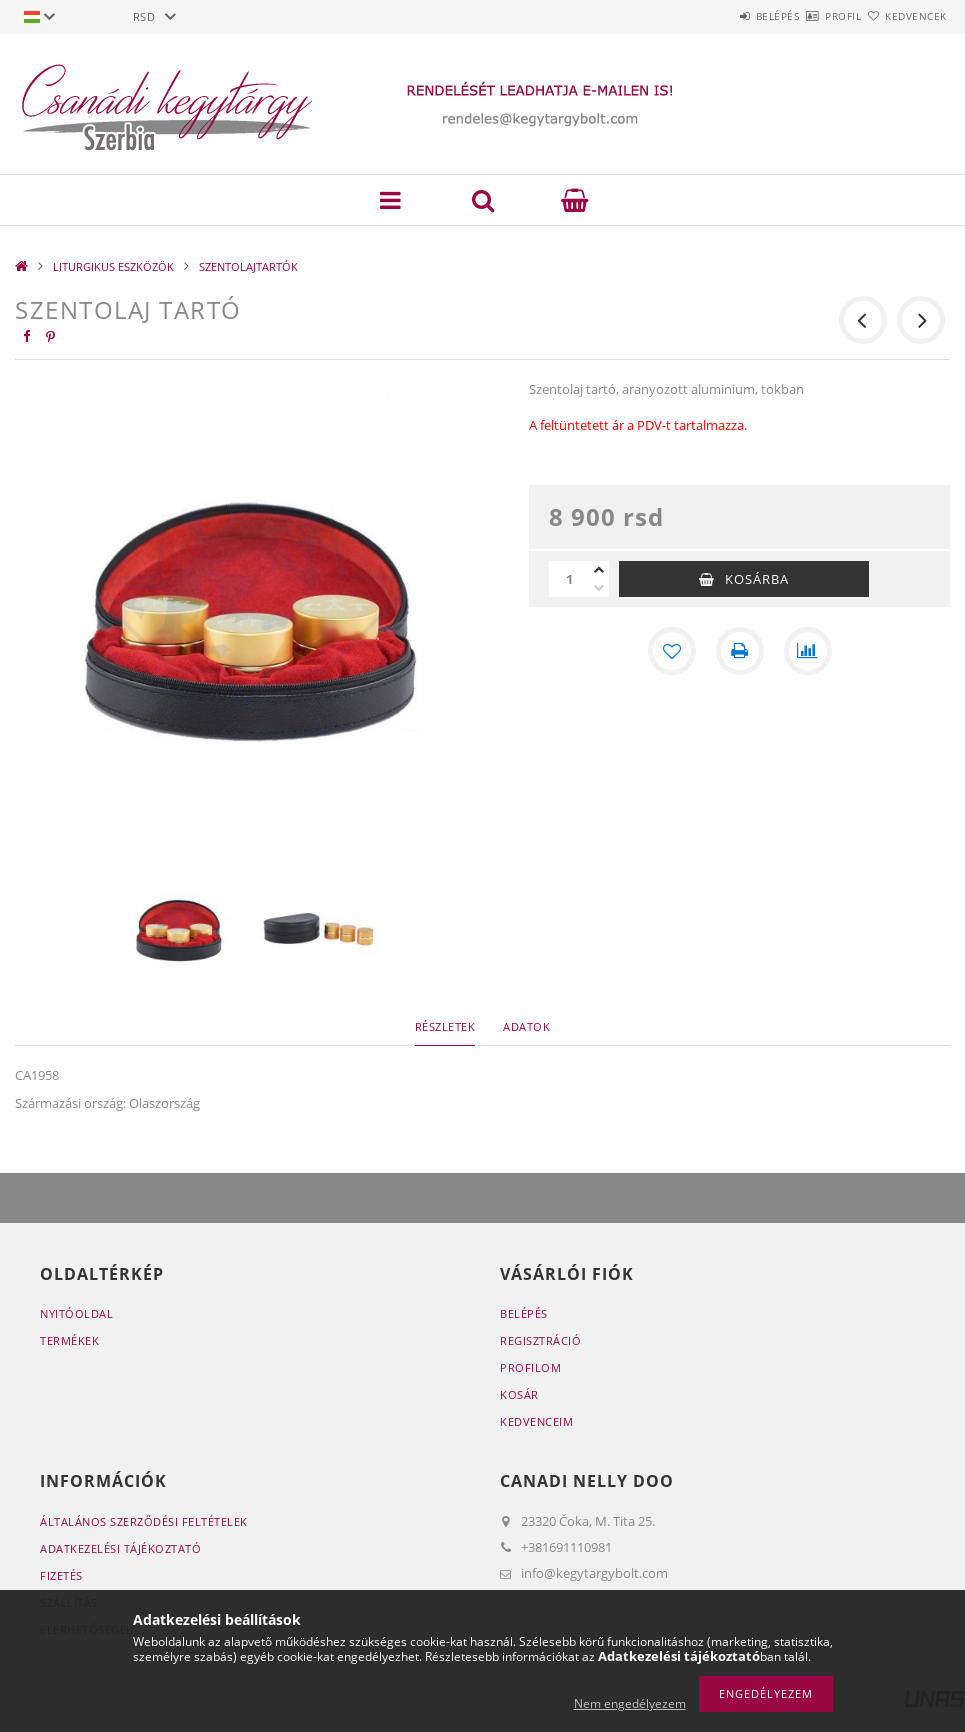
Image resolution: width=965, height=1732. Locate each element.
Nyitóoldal (76, 1313)
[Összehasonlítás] (808, 651)
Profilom (530, 1367)
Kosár (519, 1394)
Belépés (719, 16)
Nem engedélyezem (630, 1703)
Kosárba (757, 579)
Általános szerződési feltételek (144, 1521)
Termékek (69, 1340)
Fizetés (61, 1575)
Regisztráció (540, 1340)
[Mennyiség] (569, 579)
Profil (808, 16)
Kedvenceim (536, 1421)
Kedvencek (904, 16)
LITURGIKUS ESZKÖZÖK (113, 266)
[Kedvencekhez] (672, 651)
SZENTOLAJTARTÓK (248, 266)
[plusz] (599, 570)
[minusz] (599, 588)
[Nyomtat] (740, 651)
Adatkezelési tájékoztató (120, 1548)
